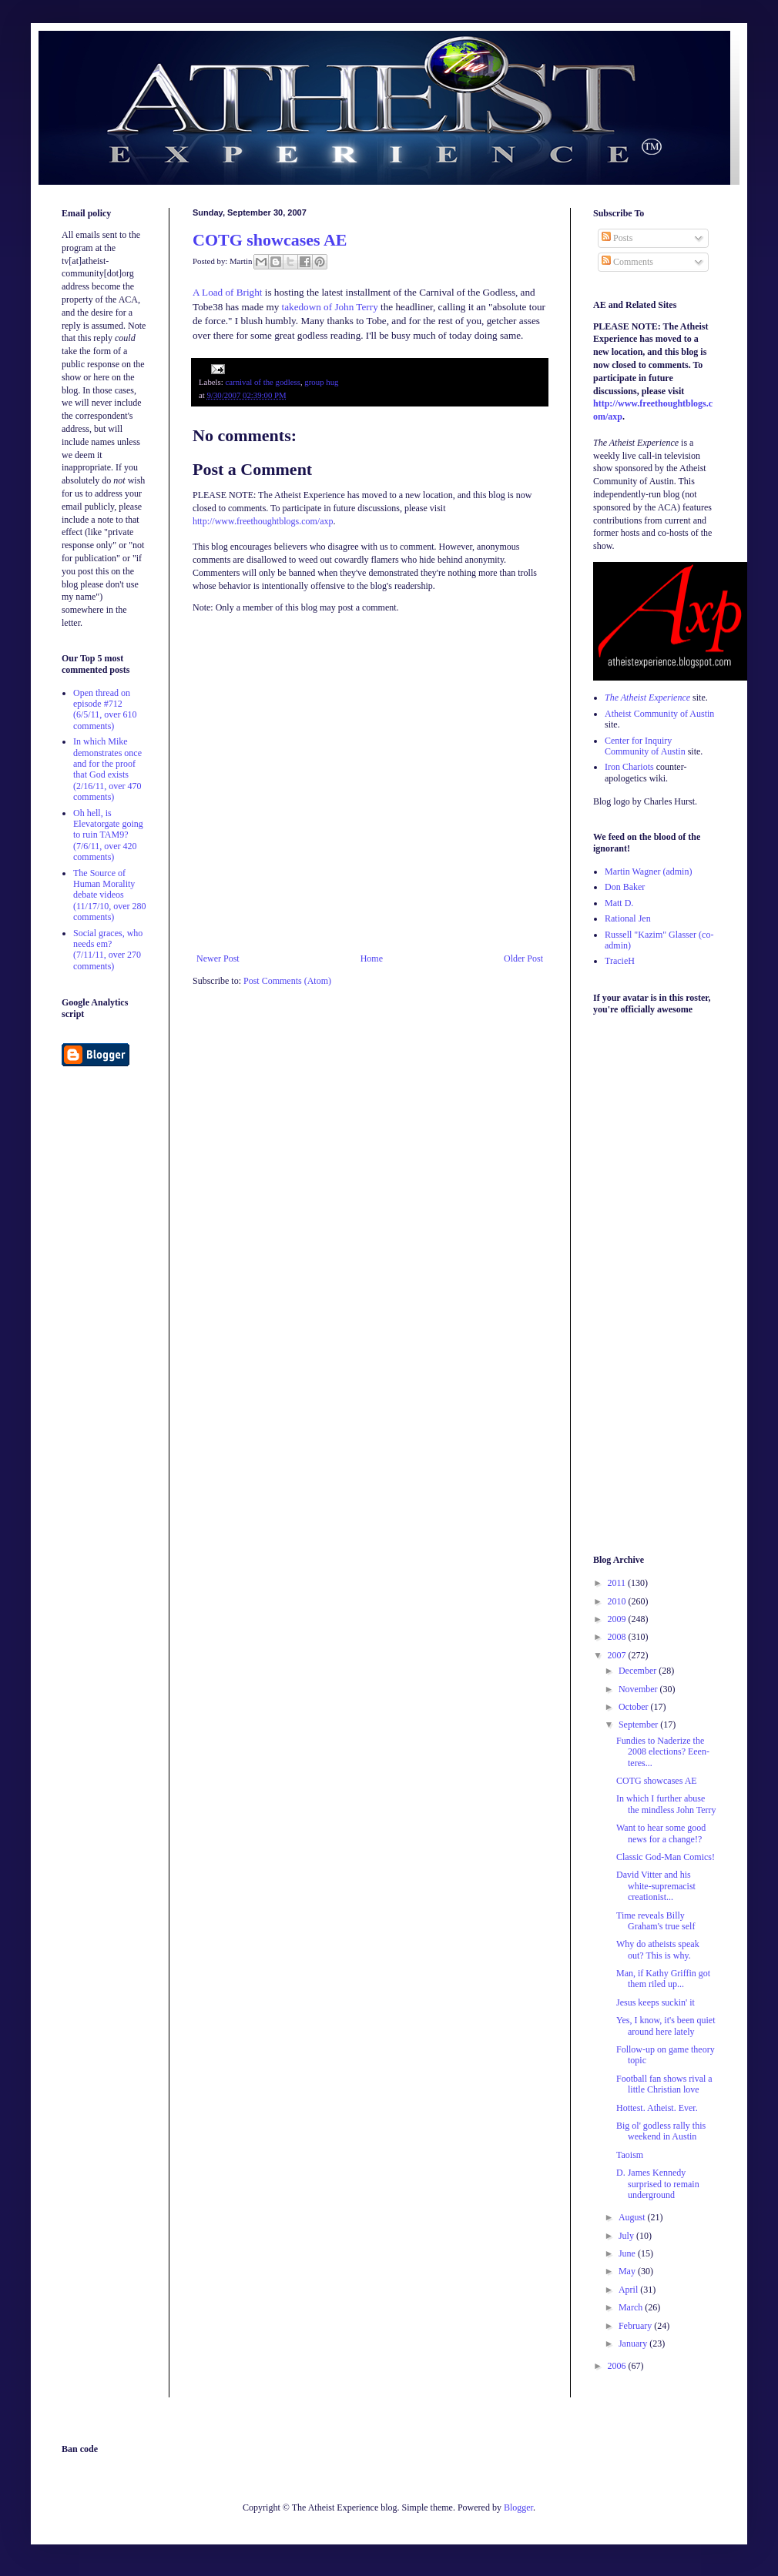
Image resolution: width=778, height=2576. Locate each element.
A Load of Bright (227, 292)
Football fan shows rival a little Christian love (664, 2084)
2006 (618, 2365)
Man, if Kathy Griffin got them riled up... (663, 1978)
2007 (618, 1655)
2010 (618, 1601)
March (632, 2307)
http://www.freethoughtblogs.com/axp (263, 521)
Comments (627, 261)
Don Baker (625, 887)
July (627, 2235)
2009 (618, 1619)
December (639, 1670)
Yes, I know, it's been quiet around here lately (666, 2025)
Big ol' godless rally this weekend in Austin (661, 2131)
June (628, 2253)
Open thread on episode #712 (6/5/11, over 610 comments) (105, 709)
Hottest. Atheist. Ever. (657, 2108)
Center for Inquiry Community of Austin (645, 746)
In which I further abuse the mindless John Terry (666, 1804)
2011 (618, 1582)
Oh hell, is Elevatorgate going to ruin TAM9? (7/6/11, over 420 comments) (108, 835)
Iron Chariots (629, 766)
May (628, 2271)
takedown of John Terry (330, 307)
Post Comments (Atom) (287, 980)
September (639, 1724)
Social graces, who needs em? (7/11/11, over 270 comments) (108, 950)
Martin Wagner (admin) (648, 871)
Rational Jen (628, 918)
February (636, 2325)
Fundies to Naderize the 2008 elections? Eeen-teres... (662, 1751)
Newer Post (218, 958)
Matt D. (619, 903)
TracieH (620, 960)
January (634, 2343)
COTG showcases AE (270, 239)
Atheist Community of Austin (659, 713)
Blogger (518, 2507)
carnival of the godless (262, 381)
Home (371, 958)
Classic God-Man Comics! (665, 1857)
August (633, 2217)
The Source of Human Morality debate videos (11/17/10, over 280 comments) (109, 895)
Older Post (523, 958)
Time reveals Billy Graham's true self (655, 1921)
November (639, 1689)
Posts (617, 238)
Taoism (629, 2154)
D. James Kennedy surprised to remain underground (657, 2183)
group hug (321, 381)
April (629, 2289)
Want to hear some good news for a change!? (661, 1833)
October (635, 1706)
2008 (618, 1636)
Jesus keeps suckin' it (655, 2002)
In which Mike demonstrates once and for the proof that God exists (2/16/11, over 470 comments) (107, 769)
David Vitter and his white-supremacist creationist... (656, 1885)
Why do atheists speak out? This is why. (657, 1949)
